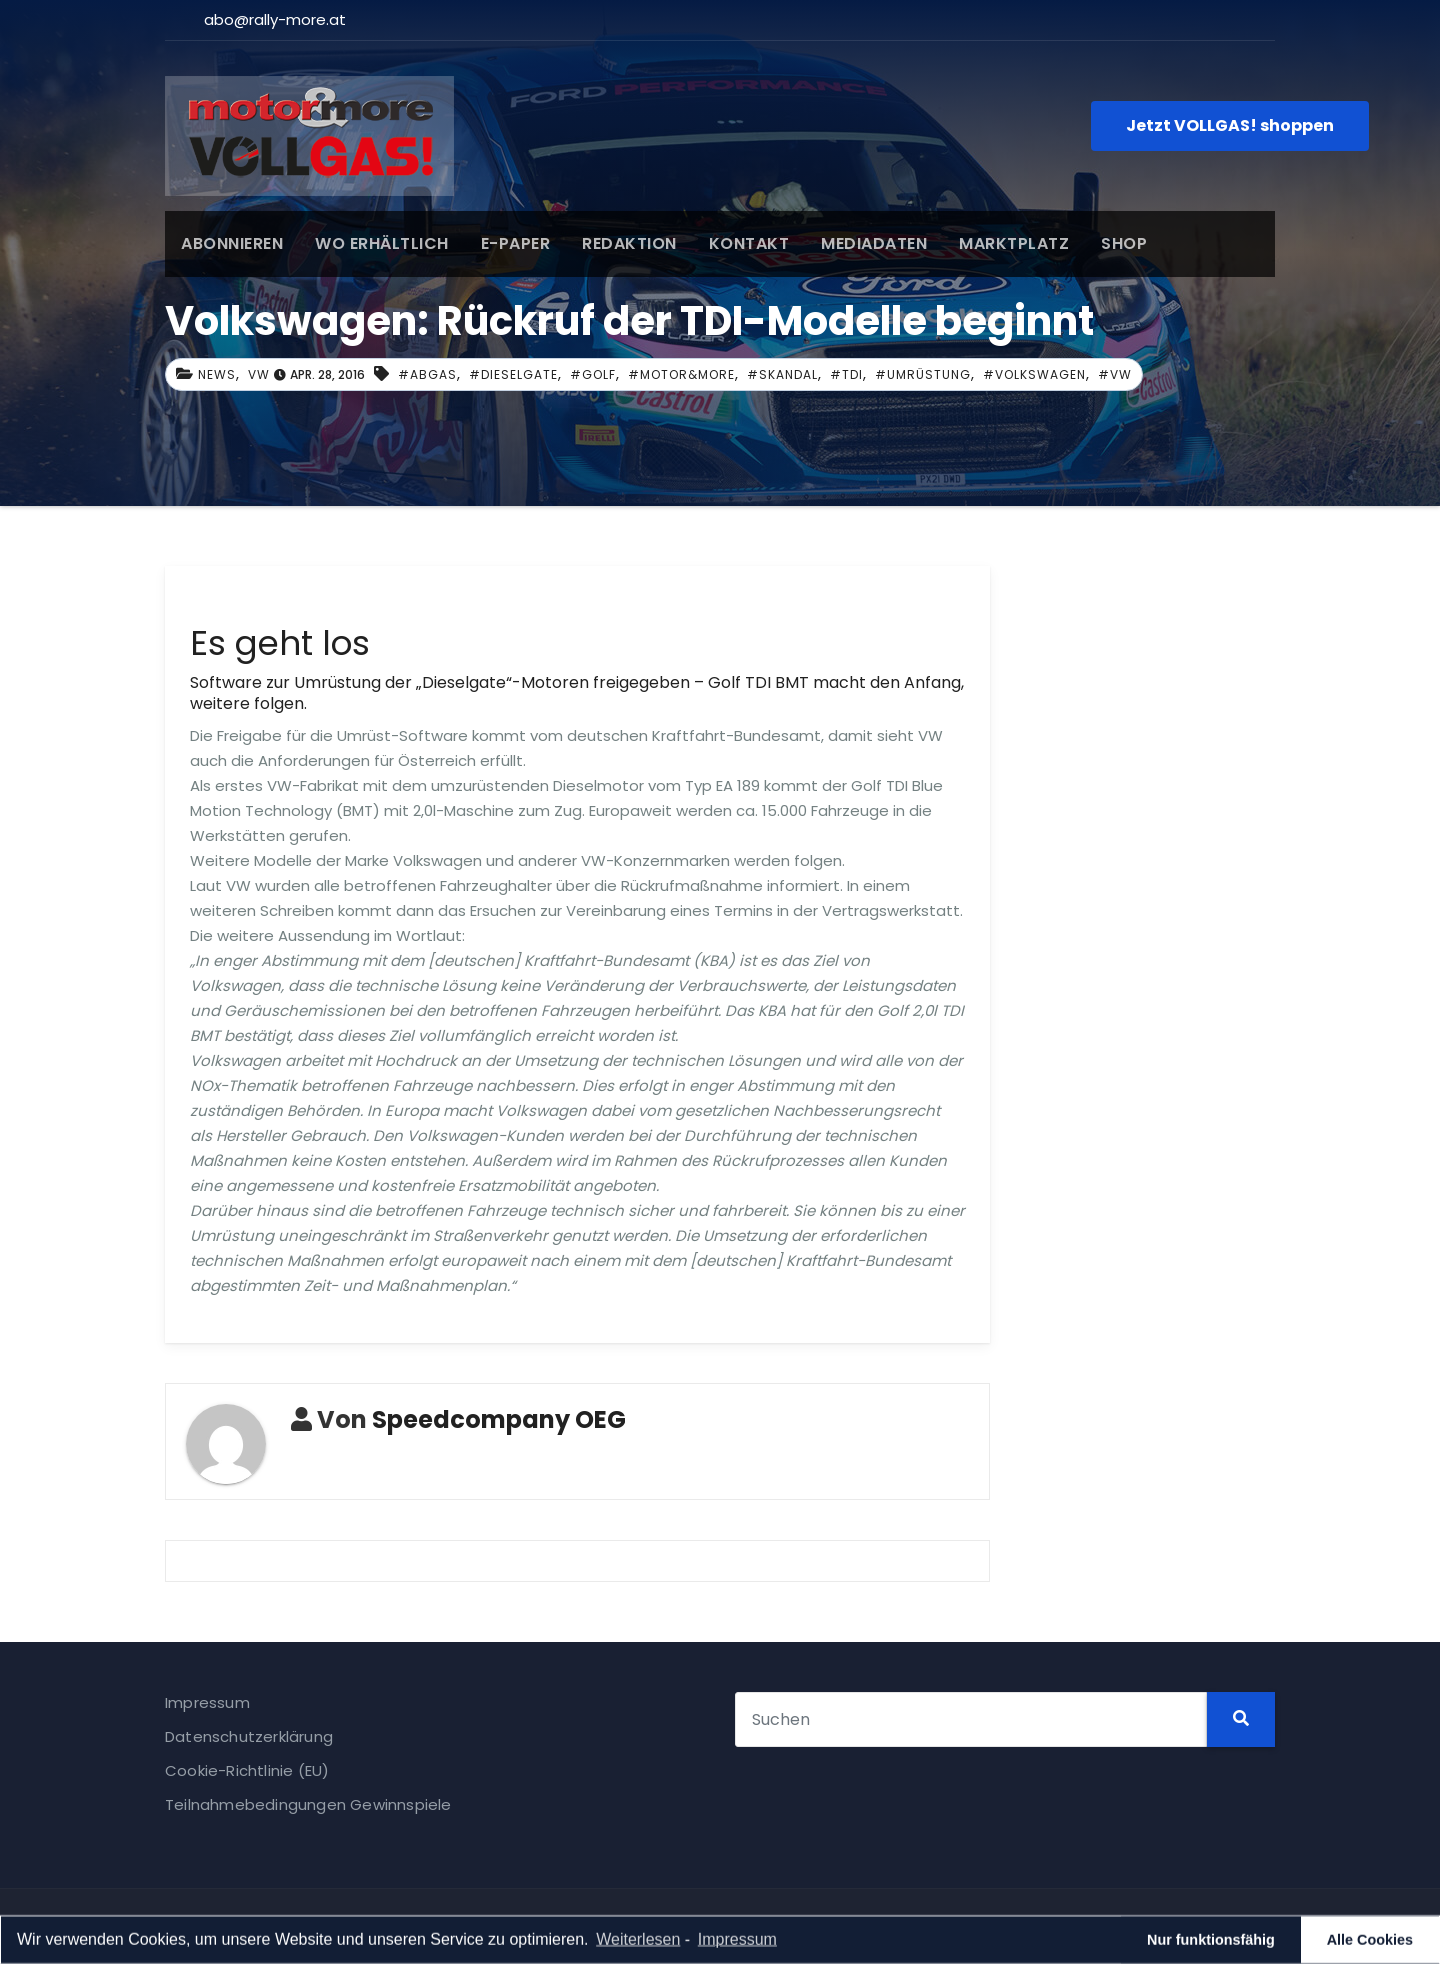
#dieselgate (513, 374)
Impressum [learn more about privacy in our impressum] (737, 1941)
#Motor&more (681, 374)
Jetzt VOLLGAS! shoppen (1230, 125)
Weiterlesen (638, 1941)
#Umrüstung (923, 374)
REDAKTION (629, 243)
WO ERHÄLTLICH (382, 243)
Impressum (207, 1702)
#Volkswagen (1034, 374)
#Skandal (782, 374)
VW (259, 374)
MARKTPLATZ (1014, 243)
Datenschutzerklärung (249, 1736)
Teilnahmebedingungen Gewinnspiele (308, 1804)
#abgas (427, 374)
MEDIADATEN (874, 243)
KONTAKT (749, 243)
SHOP (1124, 243)
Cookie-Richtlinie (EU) (247, 1770)
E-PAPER (516, 243)
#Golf (593, 374)
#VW (1115, 374)
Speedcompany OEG (499, 1419)
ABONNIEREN (232, 243)
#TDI (846, 374)
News (217, 374)
